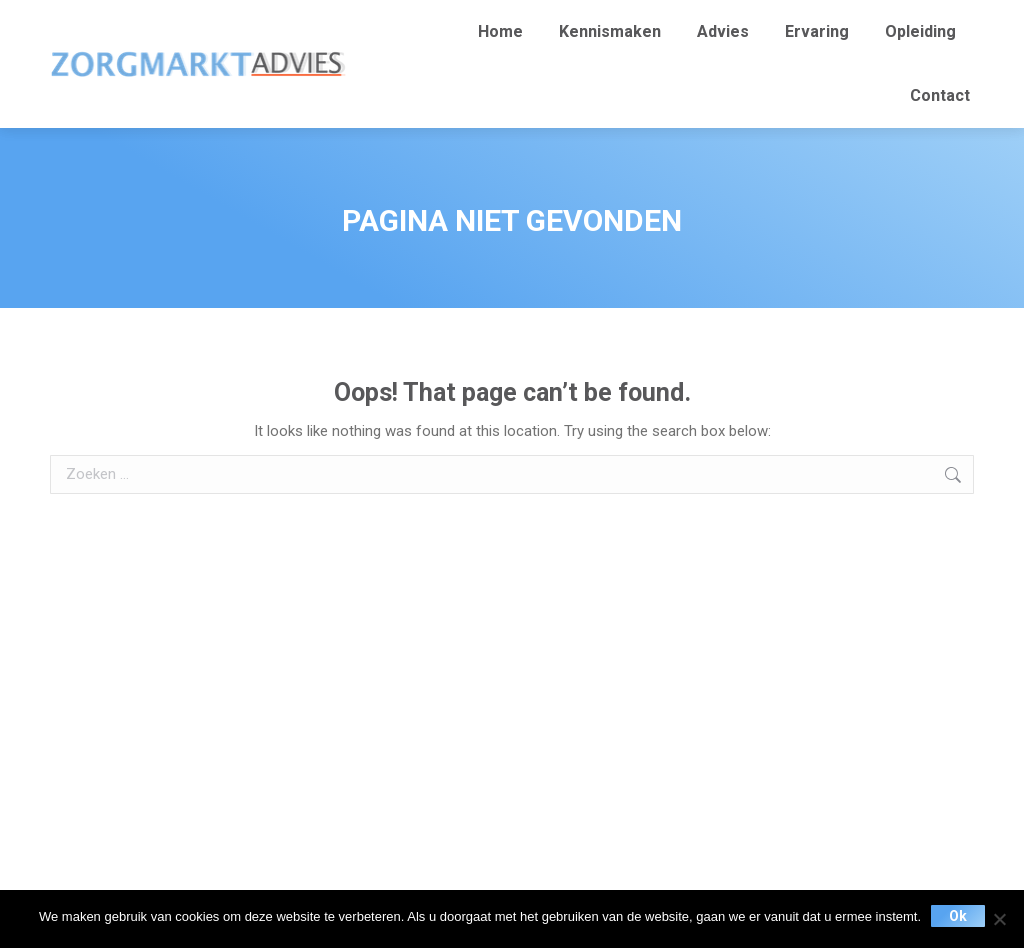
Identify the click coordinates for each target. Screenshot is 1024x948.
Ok (958, 916)
